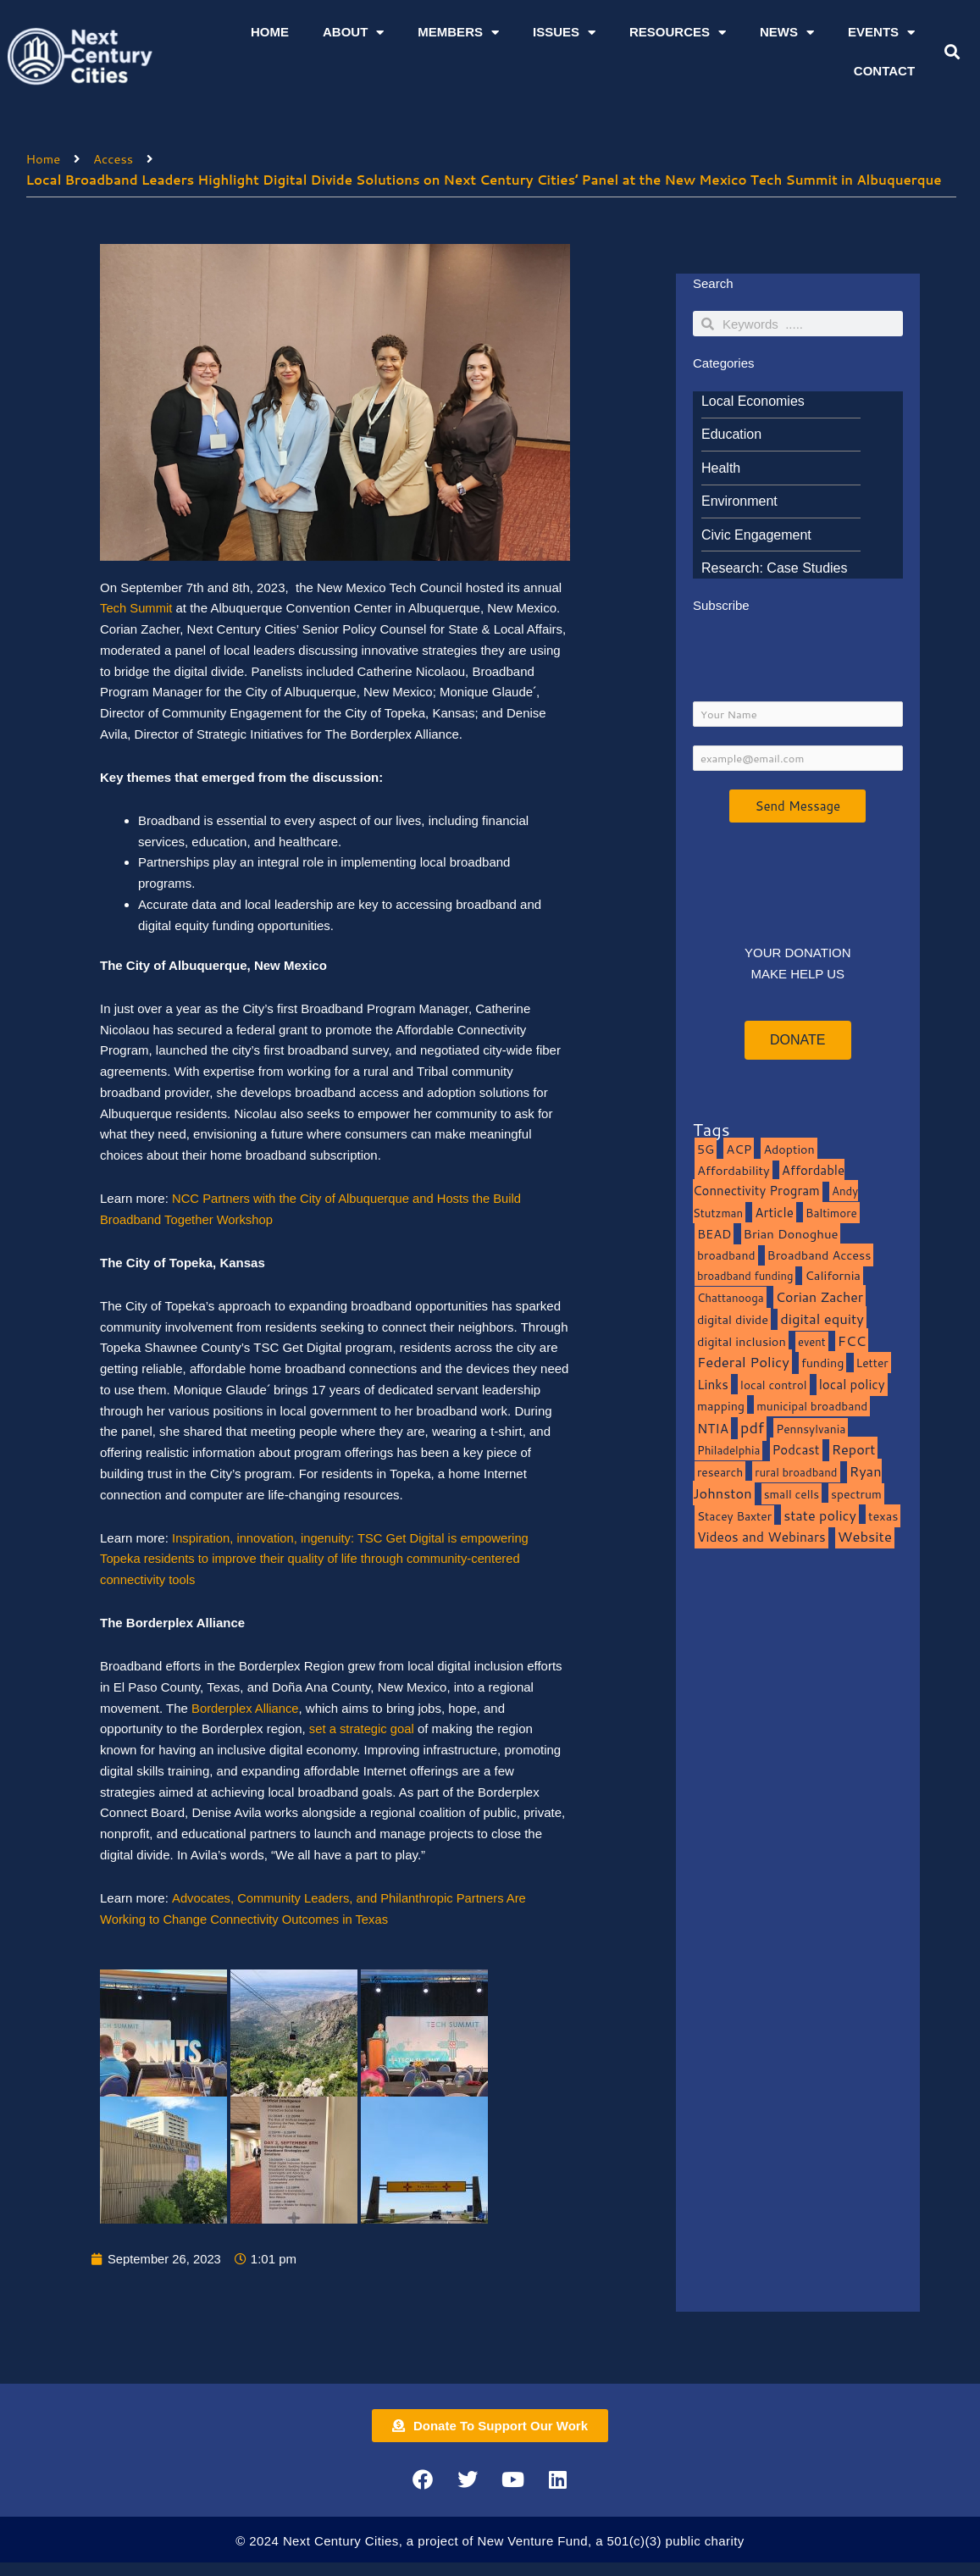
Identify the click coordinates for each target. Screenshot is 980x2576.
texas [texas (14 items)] (883, 1517)
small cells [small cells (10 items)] (791, 1495)
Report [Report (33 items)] (854, 1450)
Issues (564, 32)
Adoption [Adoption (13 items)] (788, 1150)
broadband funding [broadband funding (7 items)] (745, 1277)
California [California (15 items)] (832, 1277)
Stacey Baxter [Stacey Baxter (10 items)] (734, 1517)
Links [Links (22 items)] (712, 1386)
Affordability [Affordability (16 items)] (733, 1171)
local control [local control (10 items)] (773, 1386)
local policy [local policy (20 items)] (852, 1386)
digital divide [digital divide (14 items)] (732, 1320)
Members (458, 32)
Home (270, 32)
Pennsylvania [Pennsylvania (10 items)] (810, 1429)
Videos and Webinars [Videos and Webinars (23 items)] (761, 1538)
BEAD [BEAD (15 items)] (714, 1235)
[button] (952, 52)
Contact (884, 71)
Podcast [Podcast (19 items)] (796, 1451)
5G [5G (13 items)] (705, 1150)
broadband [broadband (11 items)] (726, 1256)
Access (114, 158)
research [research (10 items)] (720, 1473)
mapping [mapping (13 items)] (721, 1406)
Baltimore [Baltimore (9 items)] (831, 1214)
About (353, 32)
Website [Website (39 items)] (865, 1538)
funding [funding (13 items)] (822, 1364)
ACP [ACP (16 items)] (738, 1150)
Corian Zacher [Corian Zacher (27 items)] (819, 1298)
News (787, 32)
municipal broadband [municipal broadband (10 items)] (811, 1407)
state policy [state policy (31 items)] (819, 1516)
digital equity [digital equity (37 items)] (822, 1319)
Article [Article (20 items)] (774, 1214)
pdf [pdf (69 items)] (752, 1428)
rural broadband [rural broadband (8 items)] (796, 1473)
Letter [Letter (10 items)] (872, 1364)
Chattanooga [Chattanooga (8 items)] (730, 1299)
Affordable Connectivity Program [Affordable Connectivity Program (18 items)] (768, 1181)
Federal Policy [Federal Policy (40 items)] (743, 1363)
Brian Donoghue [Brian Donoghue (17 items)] (791, 1235)
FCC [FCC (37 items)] (852, 1341)
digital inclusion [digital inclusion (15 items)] (741, 1342)
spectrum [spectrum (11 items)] (856, 1495)
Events (881, 32)
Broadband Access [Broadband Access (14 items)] (819, 1256)
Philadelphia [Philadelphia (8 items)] (728, 1451)
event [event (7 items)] (812, 1342)
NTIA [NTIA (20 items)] (712, 1429)
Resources (677, 32)
